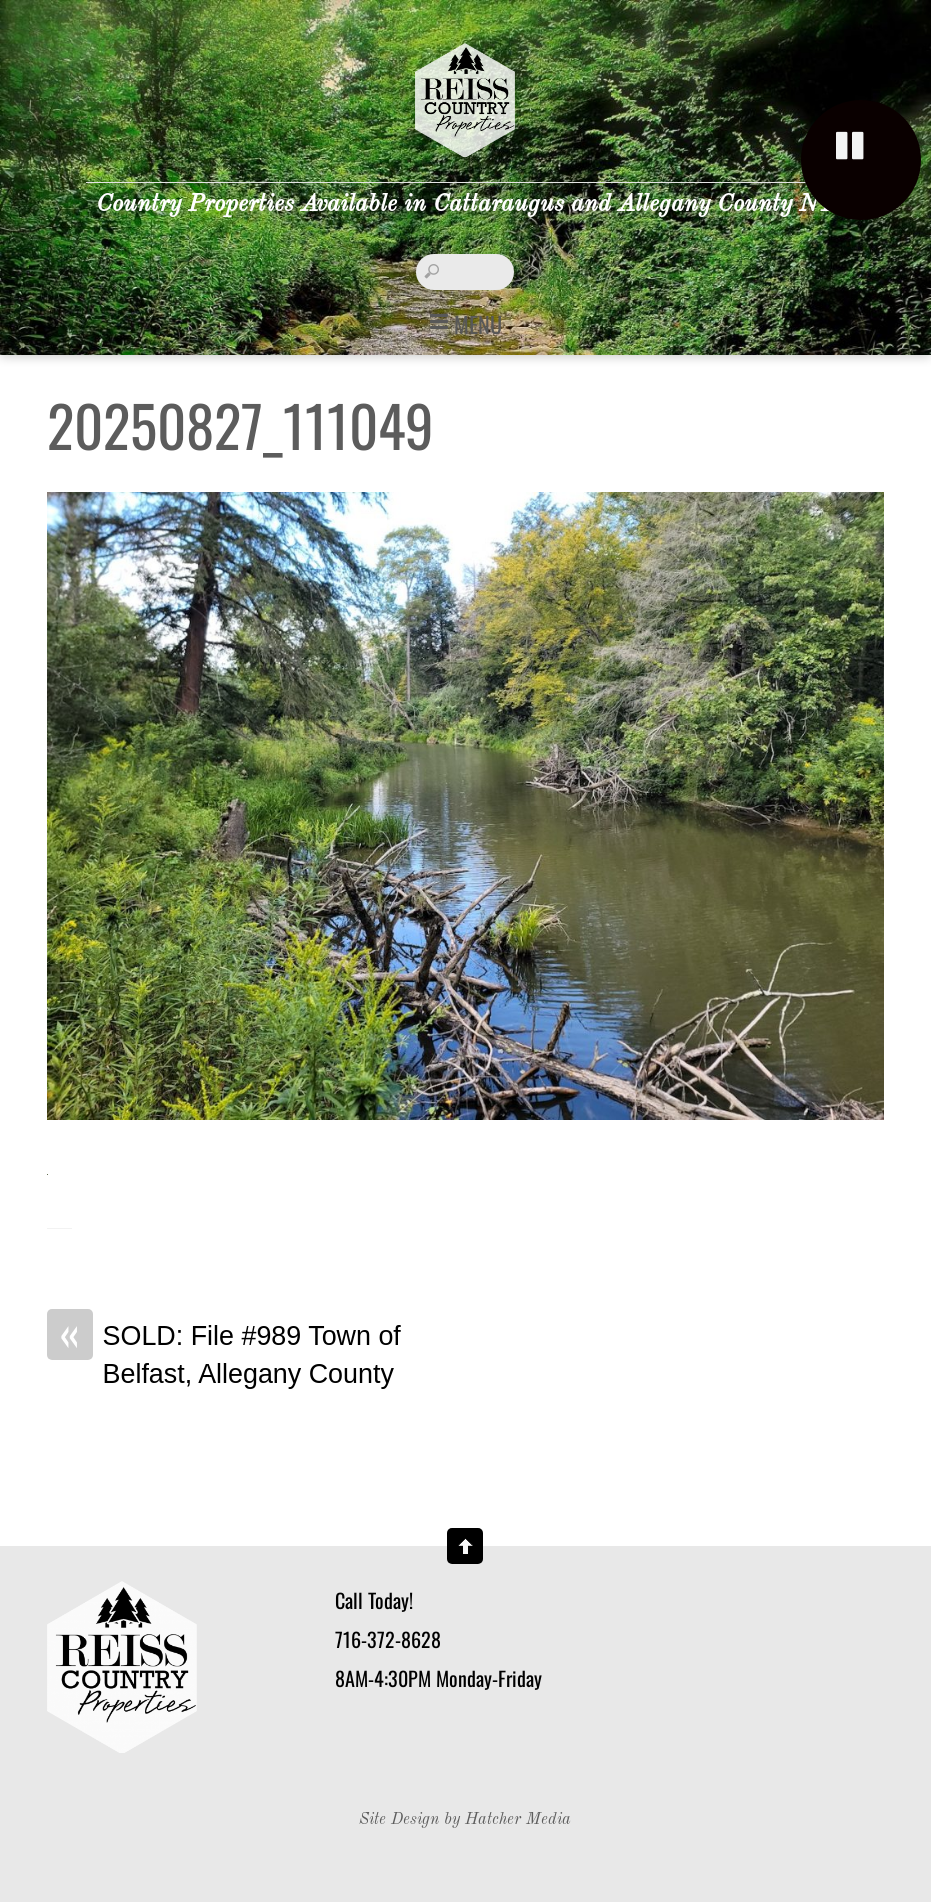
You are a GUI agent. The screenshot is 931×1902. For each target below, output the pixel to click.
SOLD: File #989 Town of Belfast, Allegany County (224, 1353)
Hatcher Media (518, 1820)
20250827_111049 (240, 424)
